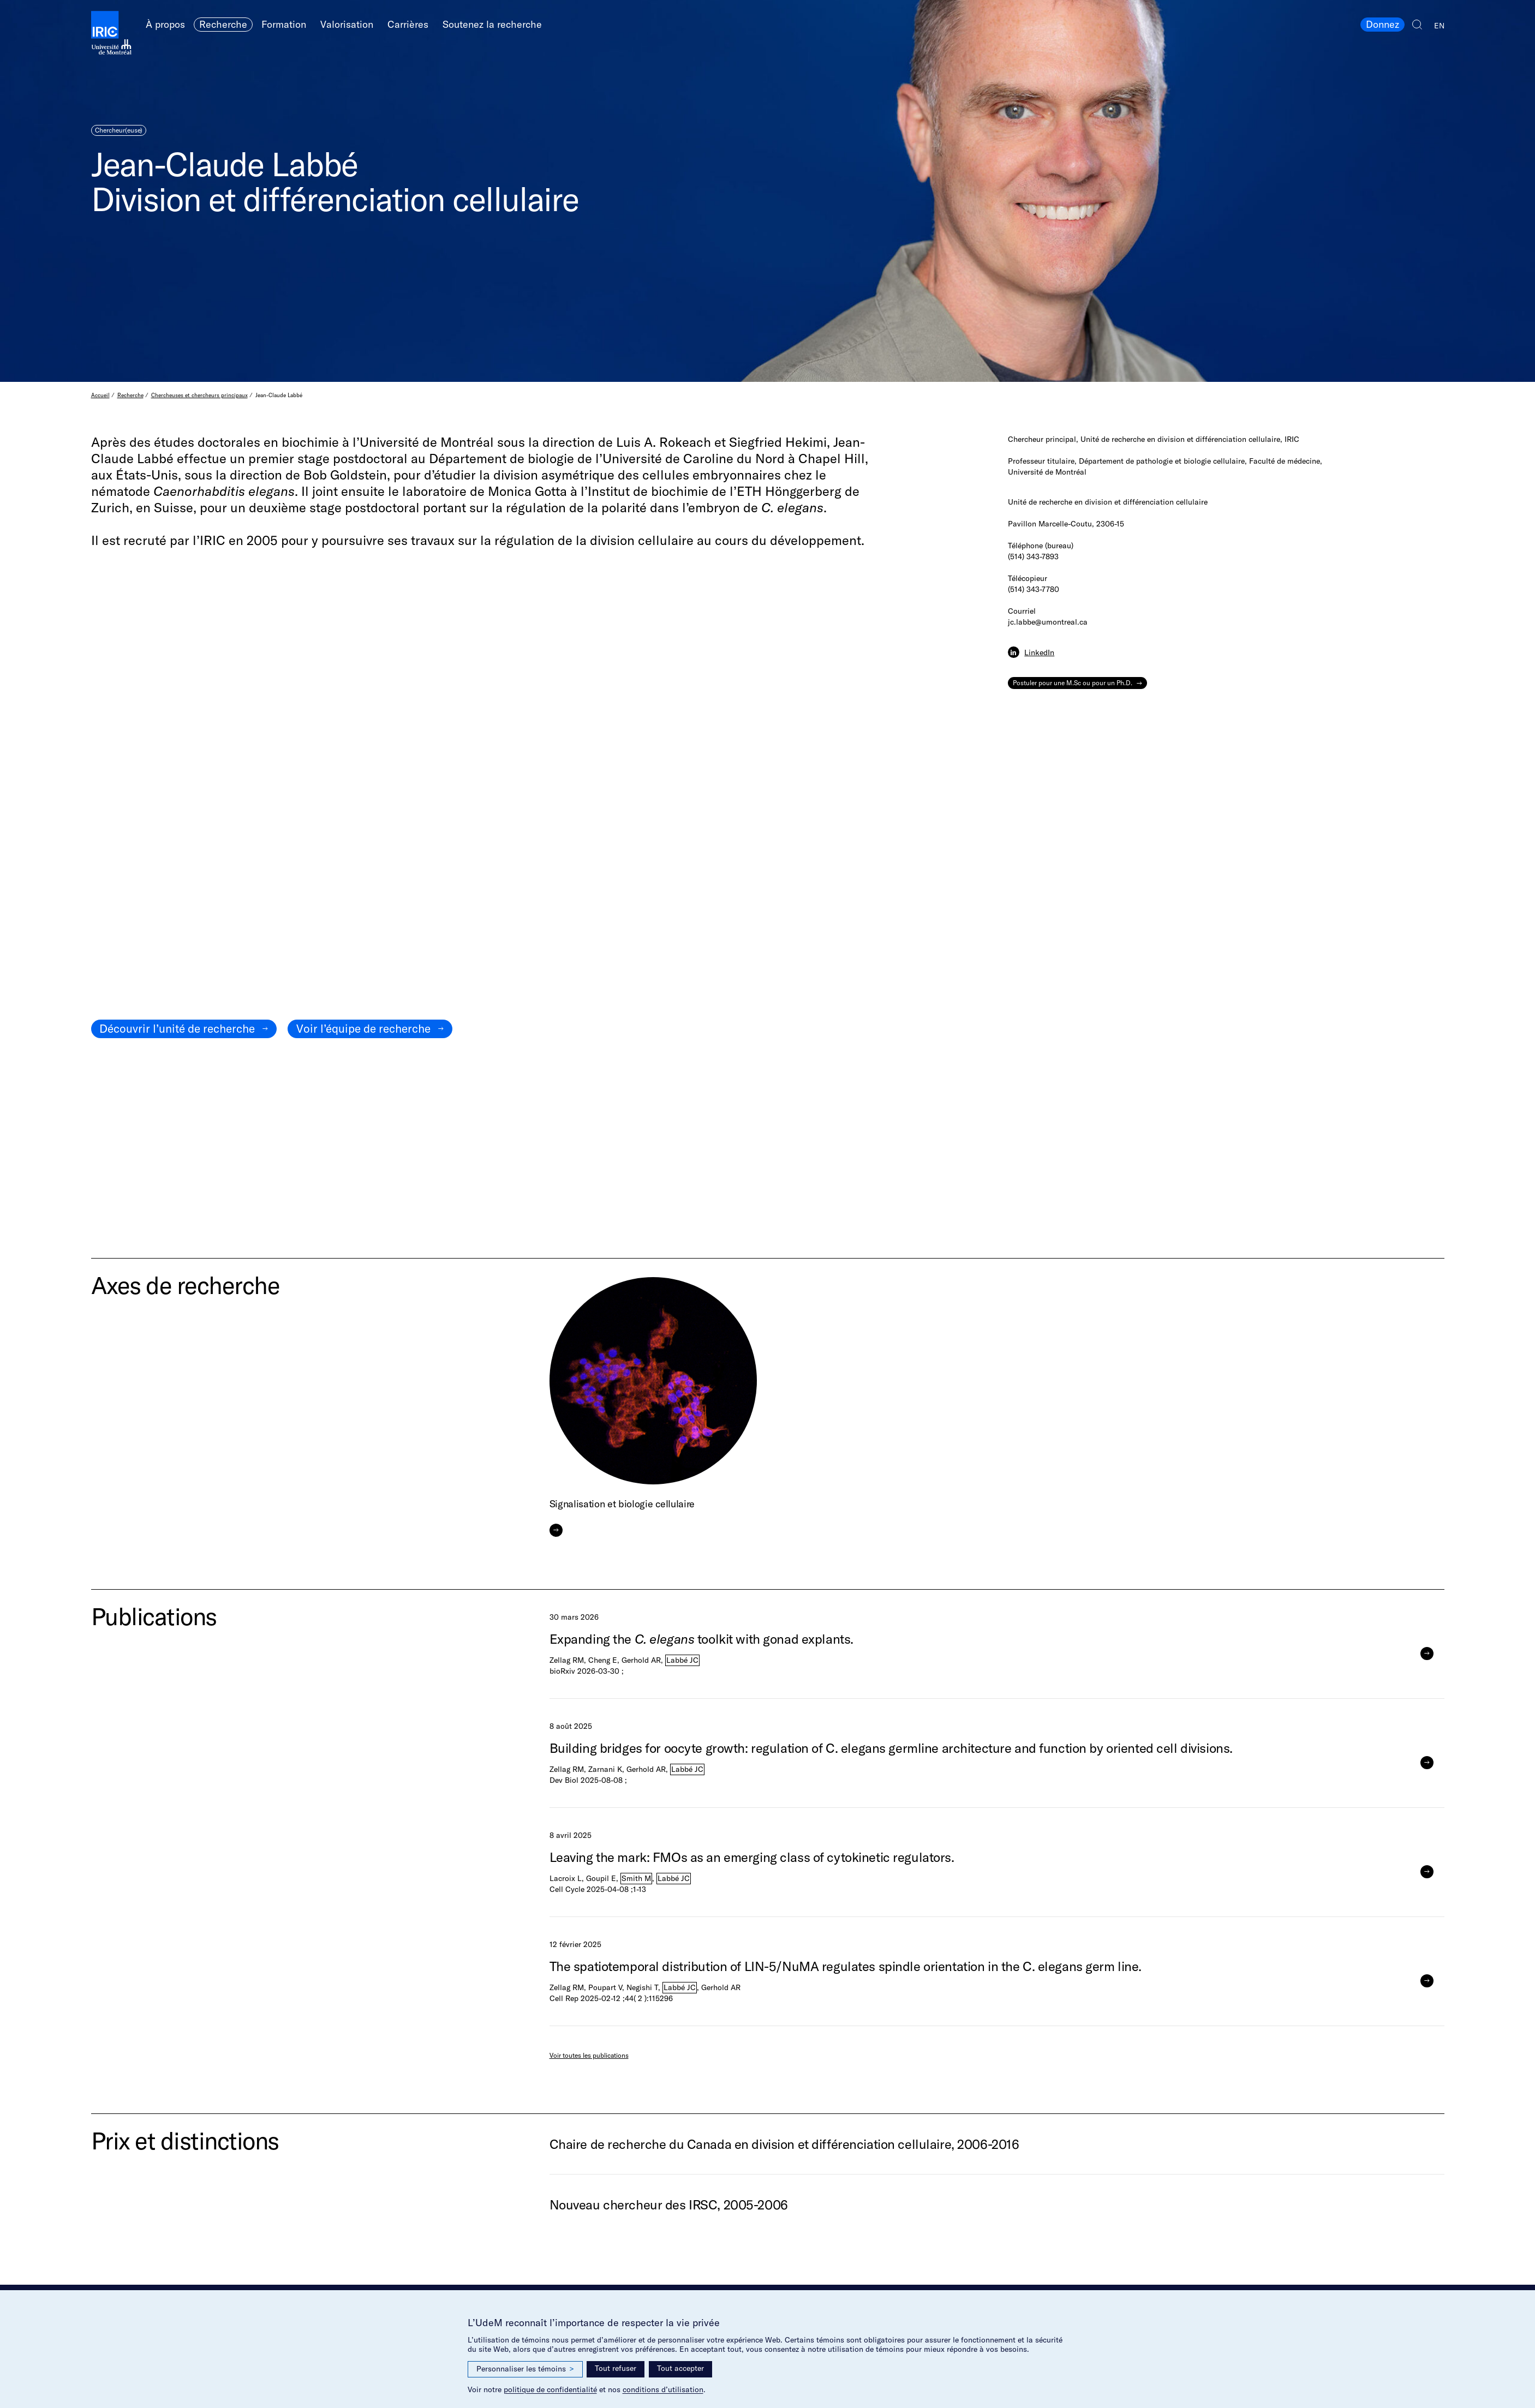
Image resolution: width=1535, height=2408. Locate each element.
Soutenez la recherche (492, 24)
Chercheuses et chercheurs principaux (199, 395)
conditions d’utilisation (663, 2389)
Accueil (100, 395)
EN (1439, 26)
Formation (283, 24)
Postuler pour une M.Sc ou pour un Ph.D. (1072, 683)
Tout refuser (615, 2368)
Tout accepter (680, 2368)
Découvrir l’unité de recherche (177, 1028)
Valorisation (346, 24)
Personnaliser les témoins (525, 2369)
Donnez (1382, 24)
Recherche (223, 24)
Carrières (407, 24)
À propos (165, 24)
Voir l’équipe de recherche (363, 1028)
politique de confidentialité (550, 2389)
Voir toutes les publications (589, 2055)
